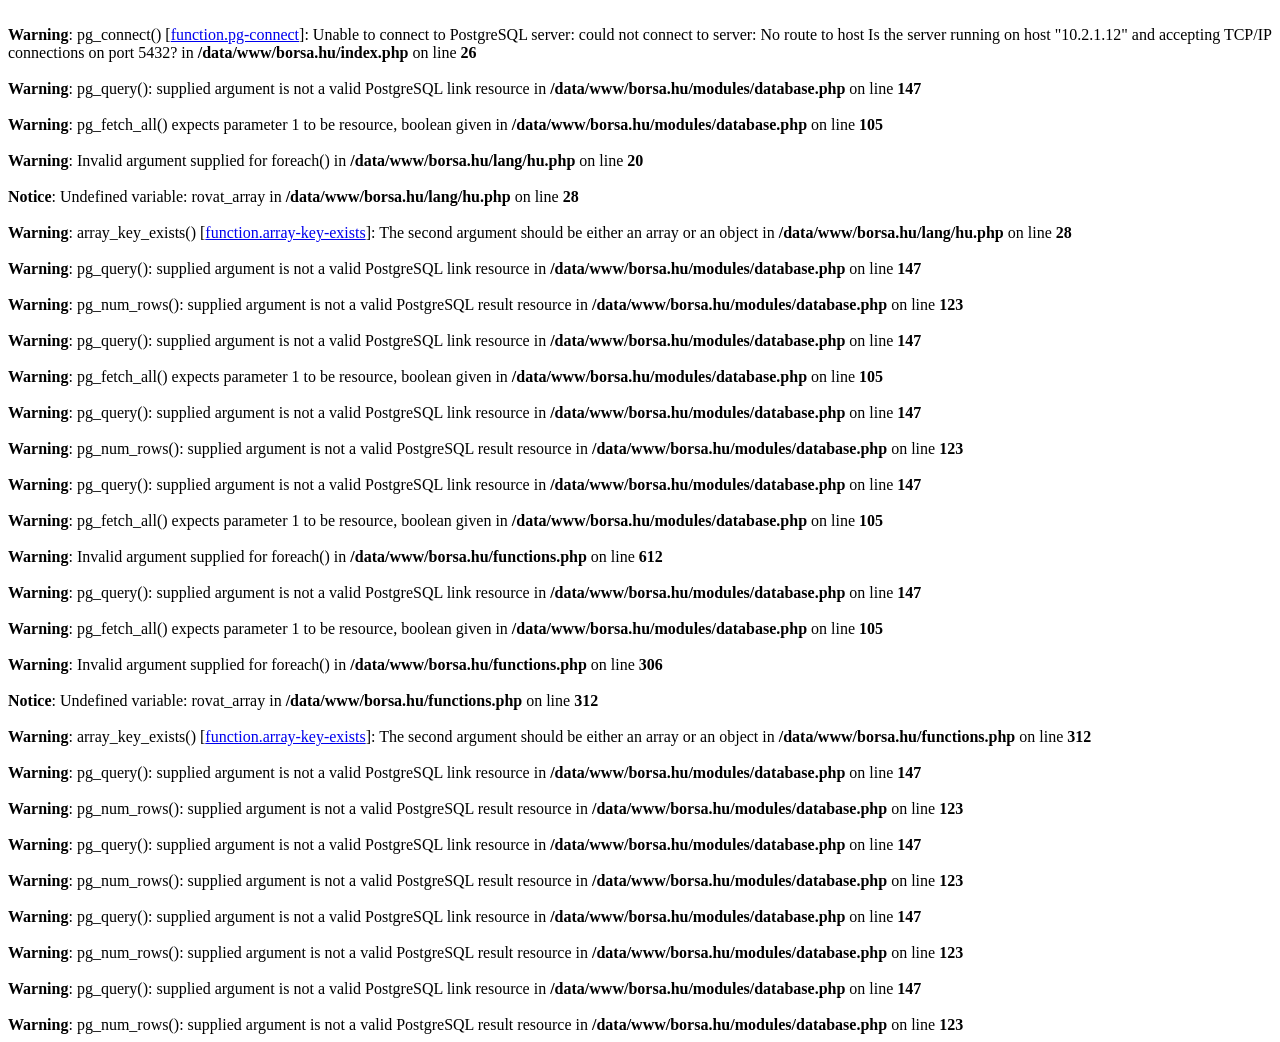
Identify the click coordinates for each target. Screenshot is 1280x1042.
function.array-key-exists (285, 232)
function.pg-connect (235, 34)
